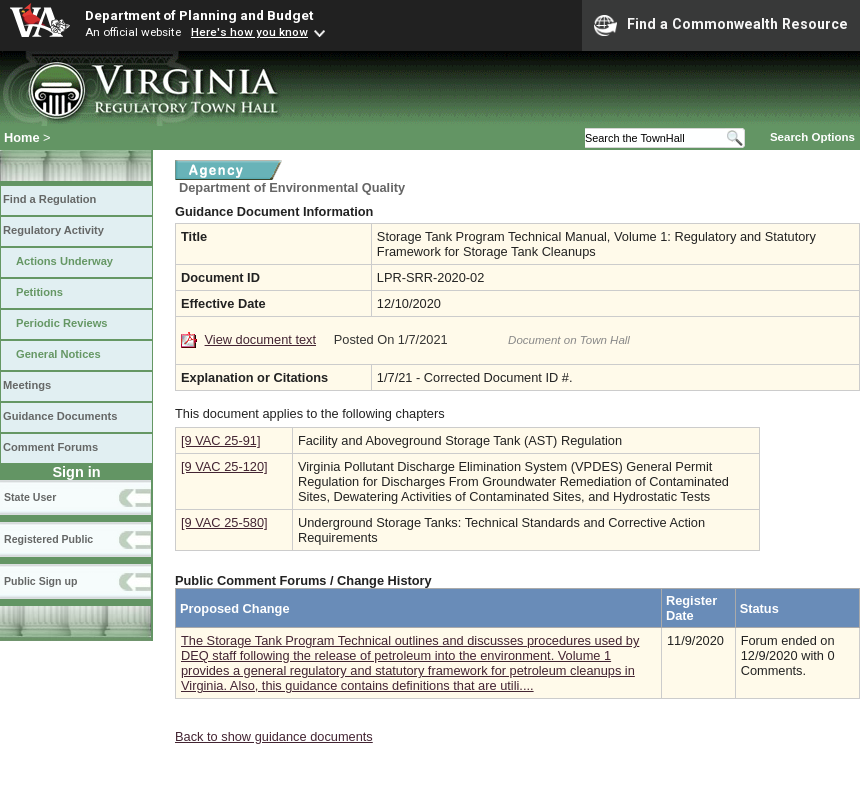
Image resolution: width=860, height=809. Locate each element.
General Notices (58, 354)
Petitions (39, 292)
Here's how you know (249, 32)
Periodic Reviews (62, 323)
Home (22, 137)
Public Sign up (40, 581)
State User (30, 497)
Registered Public (48, 539)
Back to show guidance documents (274, 736)
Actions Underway (64, 261)
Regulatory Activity (53, 230)
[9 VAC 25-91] (220, 440)
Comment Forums (50, 447)
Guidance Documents (60, 416)
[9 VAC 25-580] (224, 522)
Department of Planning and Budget (199, 15)
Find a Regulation (49, 199)
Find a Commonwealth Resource (721, 25)
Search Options (812, 137)
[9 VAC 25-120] (224, 466)
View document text (260, 339)
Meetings (27, 385)
